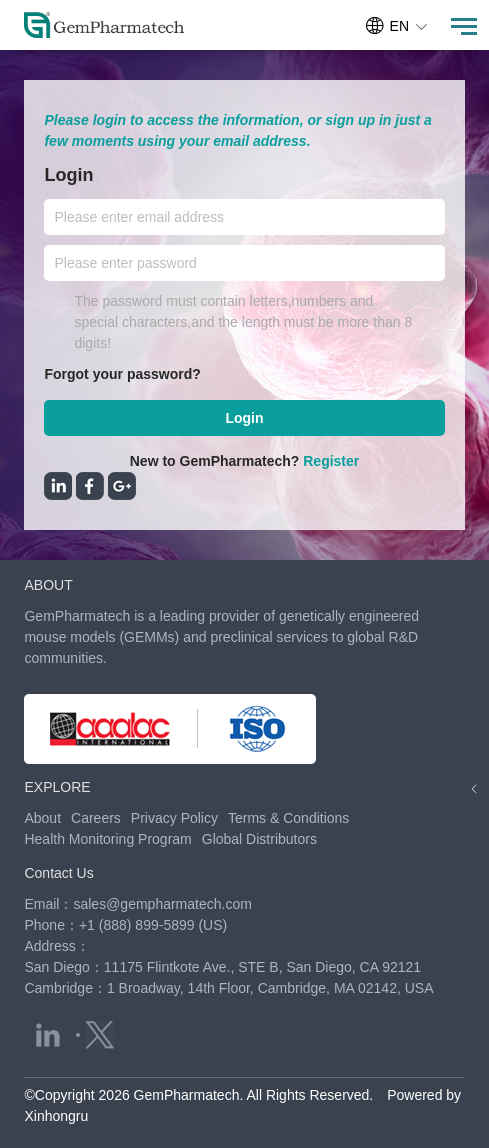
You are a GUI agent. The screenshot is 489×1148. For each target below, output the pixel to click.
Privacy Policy (174, 818)
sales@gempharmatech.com (162, 904)
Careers (96, 818)
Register (331, 461)
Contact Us (58, 873)
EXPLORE (57, 787)
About (42, 818)
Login (244, 418)
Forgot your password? (122, 374)
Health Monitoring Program (107, 839)
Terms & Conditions (288, 818)
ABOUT (48, 585)
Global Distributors (259, 839)
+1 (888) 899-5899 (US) (153, 925)
